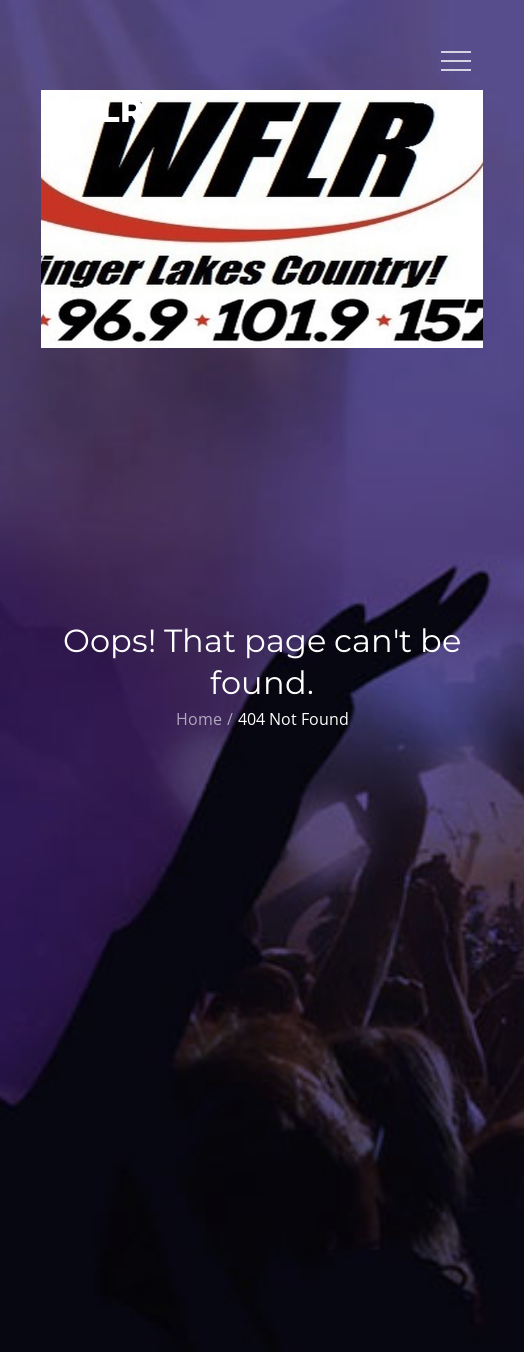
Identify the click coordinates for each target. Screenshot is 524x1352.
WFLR (92, 110)
